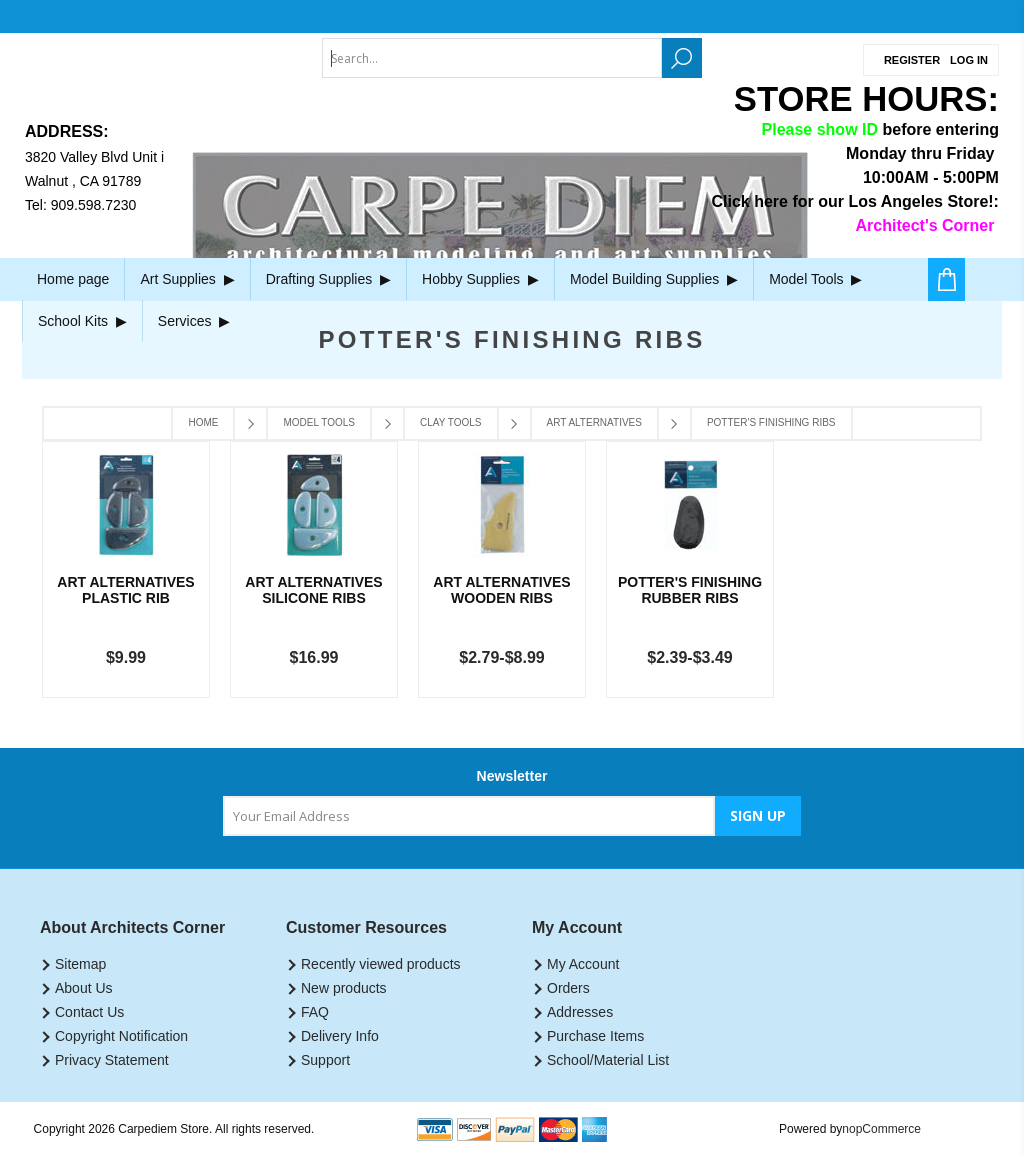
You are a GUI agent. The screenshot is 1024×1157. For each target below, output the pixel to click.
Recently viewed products (381, 964)
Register (912, 60)
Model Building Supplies (654, 279)
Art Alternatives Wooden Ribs (501, 590)
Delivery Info (340, 1036)
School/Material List (608, 1060)
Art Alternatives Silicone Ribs (313, 590)
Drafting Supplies (328, 279)
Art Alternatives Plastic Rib (125, 590)
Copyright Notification (121, 1036)
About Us (84, 988)
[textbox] (492, 58)
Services (194, 321)
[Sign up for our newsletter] (469, 816)
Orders (568, 988)
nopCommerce (881, 1129)
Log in (969, 60)
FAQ (315, 1012)
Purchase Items (595, 1036)
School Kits (82, 321)
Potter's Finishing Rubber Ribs (690, 590)
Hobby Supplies (480, 279)
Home (203, 422)
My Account (583, 964)
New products (344, 988)
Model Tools (815, 279)
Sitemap (80, 964)
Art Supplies (187, 279)
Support (325, 1060)
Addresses (580, 1012)
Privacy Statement (112, 1060)
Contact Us (89, 1012)
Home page (73, 279)
